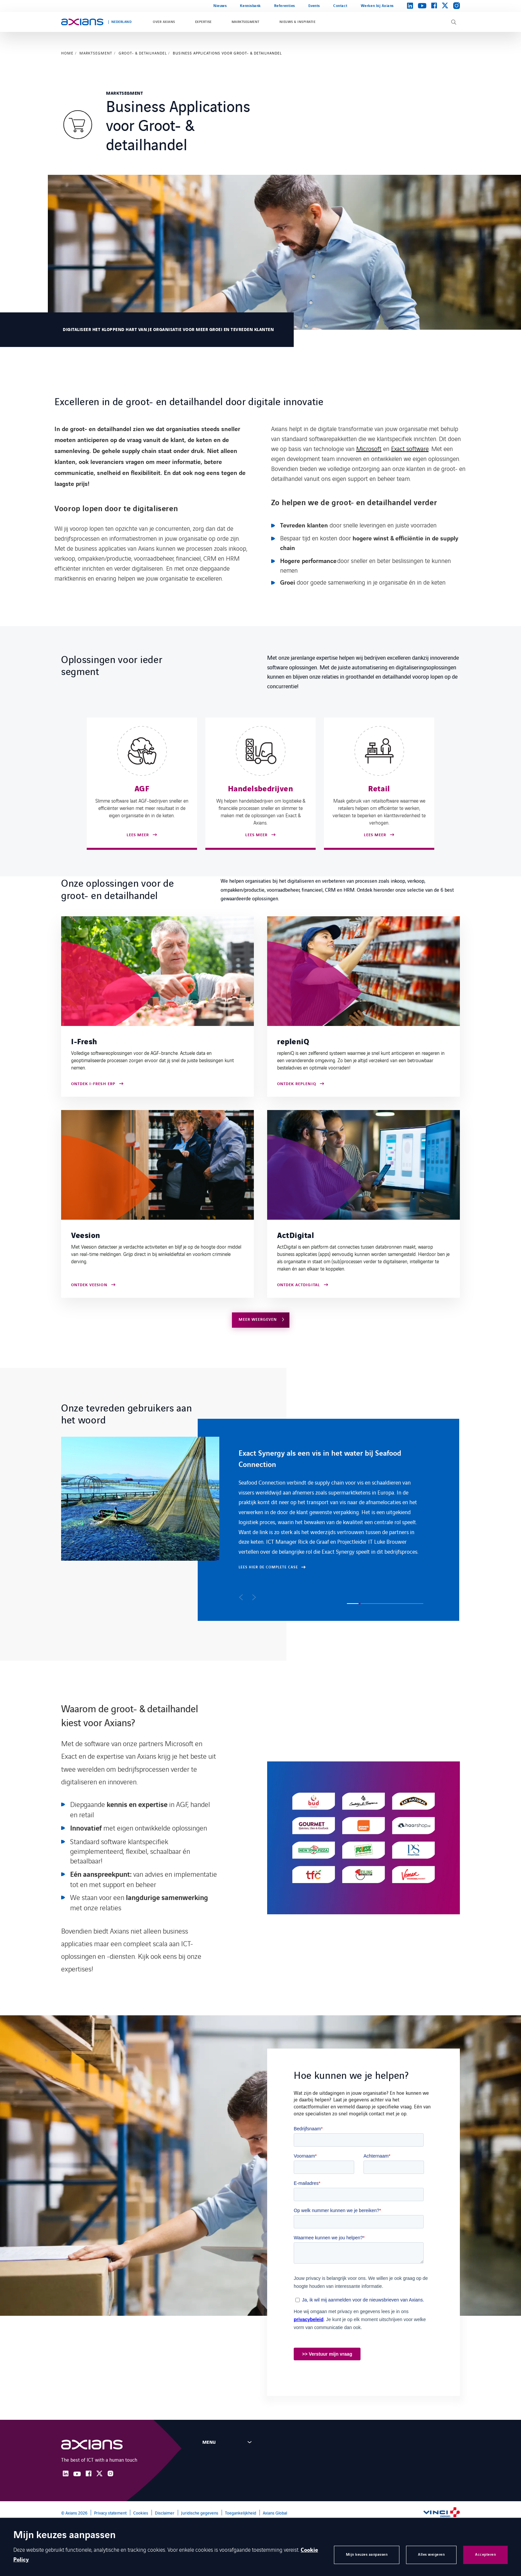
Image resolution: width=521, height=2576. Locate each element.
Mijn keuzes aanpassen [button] (367, 2554)
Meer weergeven (258, 1319)
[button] (241, 1597)
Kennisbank (250, 5)
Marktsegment (246, 22)
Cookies (140, 2513)
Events (314, 5)
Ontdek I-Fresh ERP (93, 1084)
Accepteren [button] (485, 2554)
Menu (209, 2442)
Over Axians (164, 22)
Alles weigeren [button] (431, 2554)
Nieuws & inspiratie (297, 22)
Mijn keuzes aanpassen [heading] (64, 2535)
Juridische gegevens (199, 2513)
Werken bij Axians (377, 5)
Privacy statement (110, 2513)
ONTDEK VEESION (89, 1285)
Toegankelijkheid (240, 2513)
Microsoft (368, 448)
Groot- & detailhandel (143, 53)
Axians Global (275, 2513)
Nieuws (220, 5)
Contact (340, 5)
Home (67, 53)
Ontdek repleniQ (296, 1084)
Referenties (284, 5)
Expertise (203, 22)
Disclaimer (164, 2513)
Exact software (410, 448)
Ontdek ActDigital (298, 1285)
